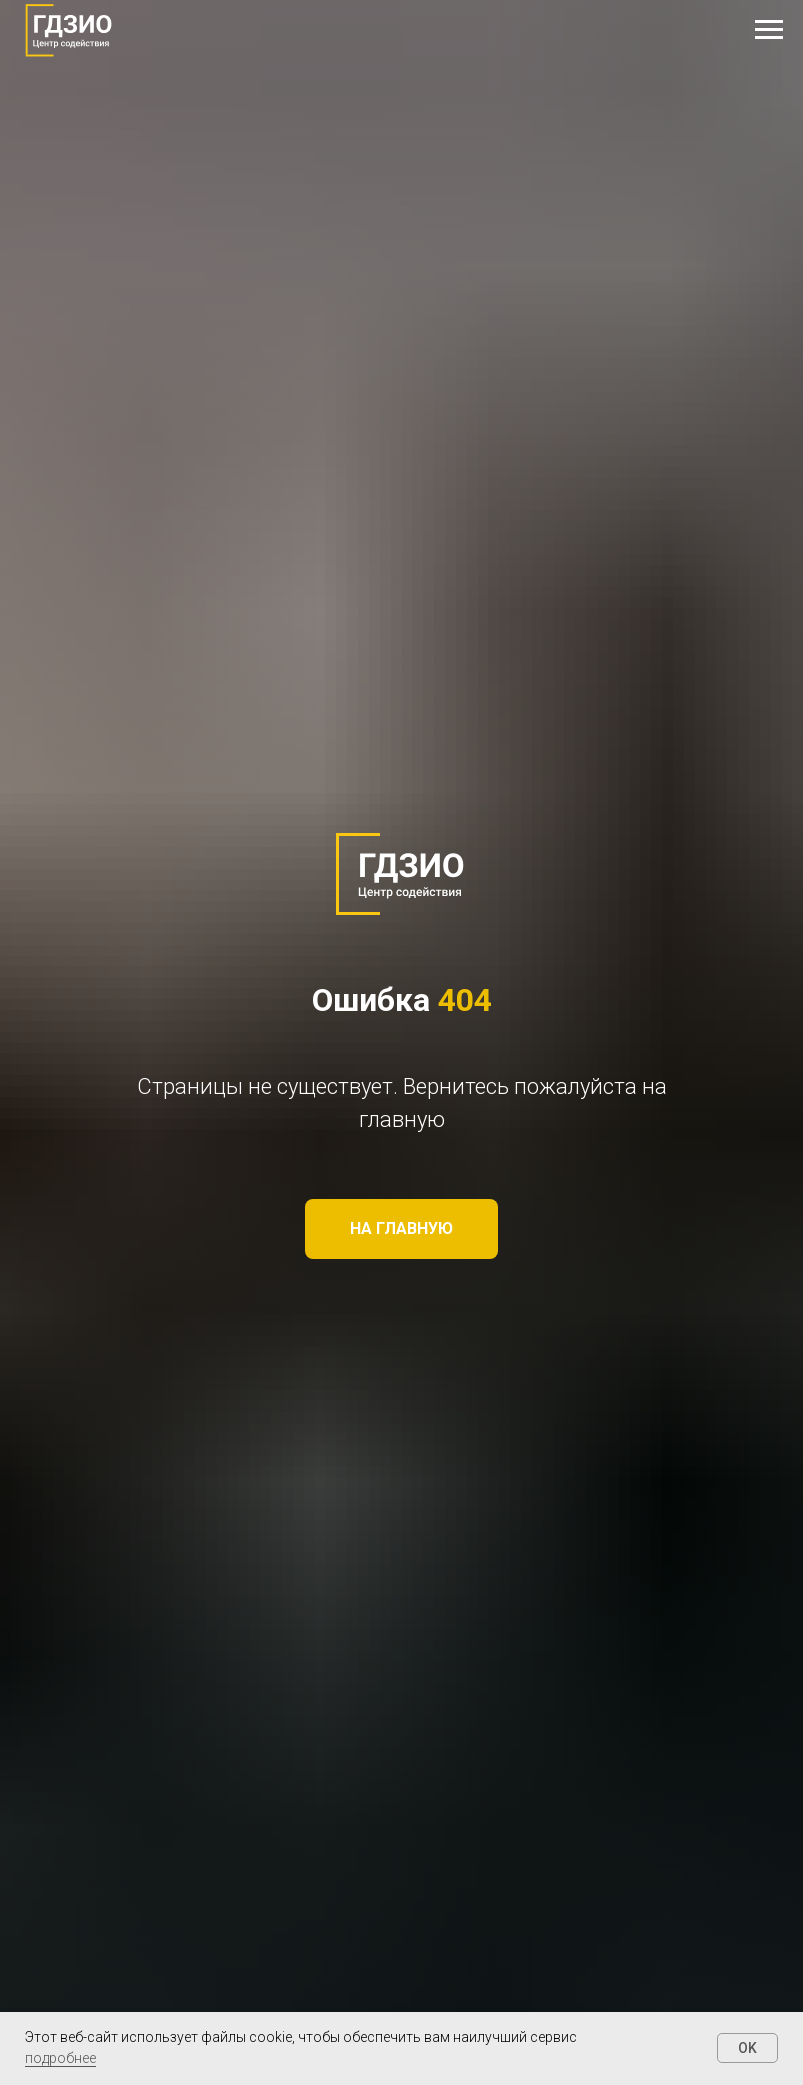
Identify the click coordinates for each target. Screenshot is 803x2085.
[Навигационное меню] (769, 30)
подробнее (60, 2058)
